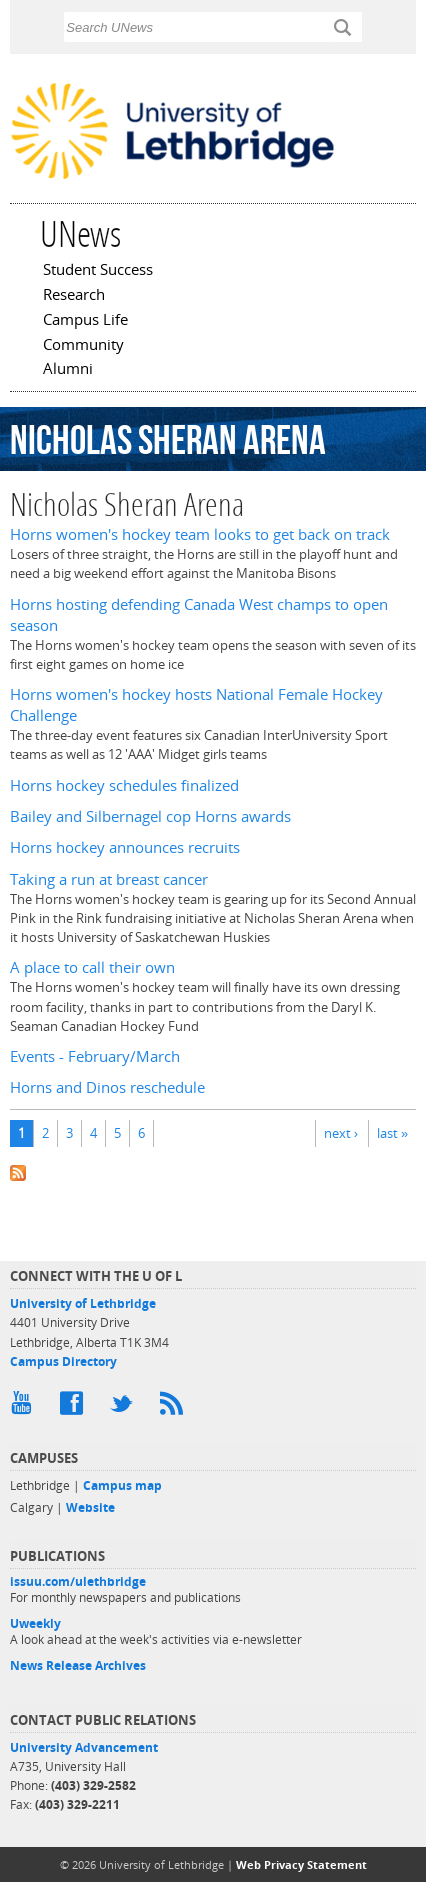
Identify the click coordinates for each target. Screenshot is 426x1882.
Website (90, 1507)
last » (392, 1133)
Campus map (122, 1485)
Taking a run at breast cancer (109, 879)
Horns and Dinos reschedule (107, 1087)
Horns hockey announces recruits (125, 847)
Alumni (68, 370)
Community (83, 346)
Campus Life (85, 321)
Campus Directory (63, 1361)
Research (74, 296)
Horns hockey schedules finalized (124, 785)
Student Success (98, 271)
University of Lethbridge (83, 1303)
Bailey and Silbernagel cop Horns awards (150, 816)
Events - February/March (95, 1056)
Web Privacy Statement (301, 1864)
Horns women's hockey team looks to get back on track (200, 534)
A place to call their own (92, 967)
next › (341, 1133)
